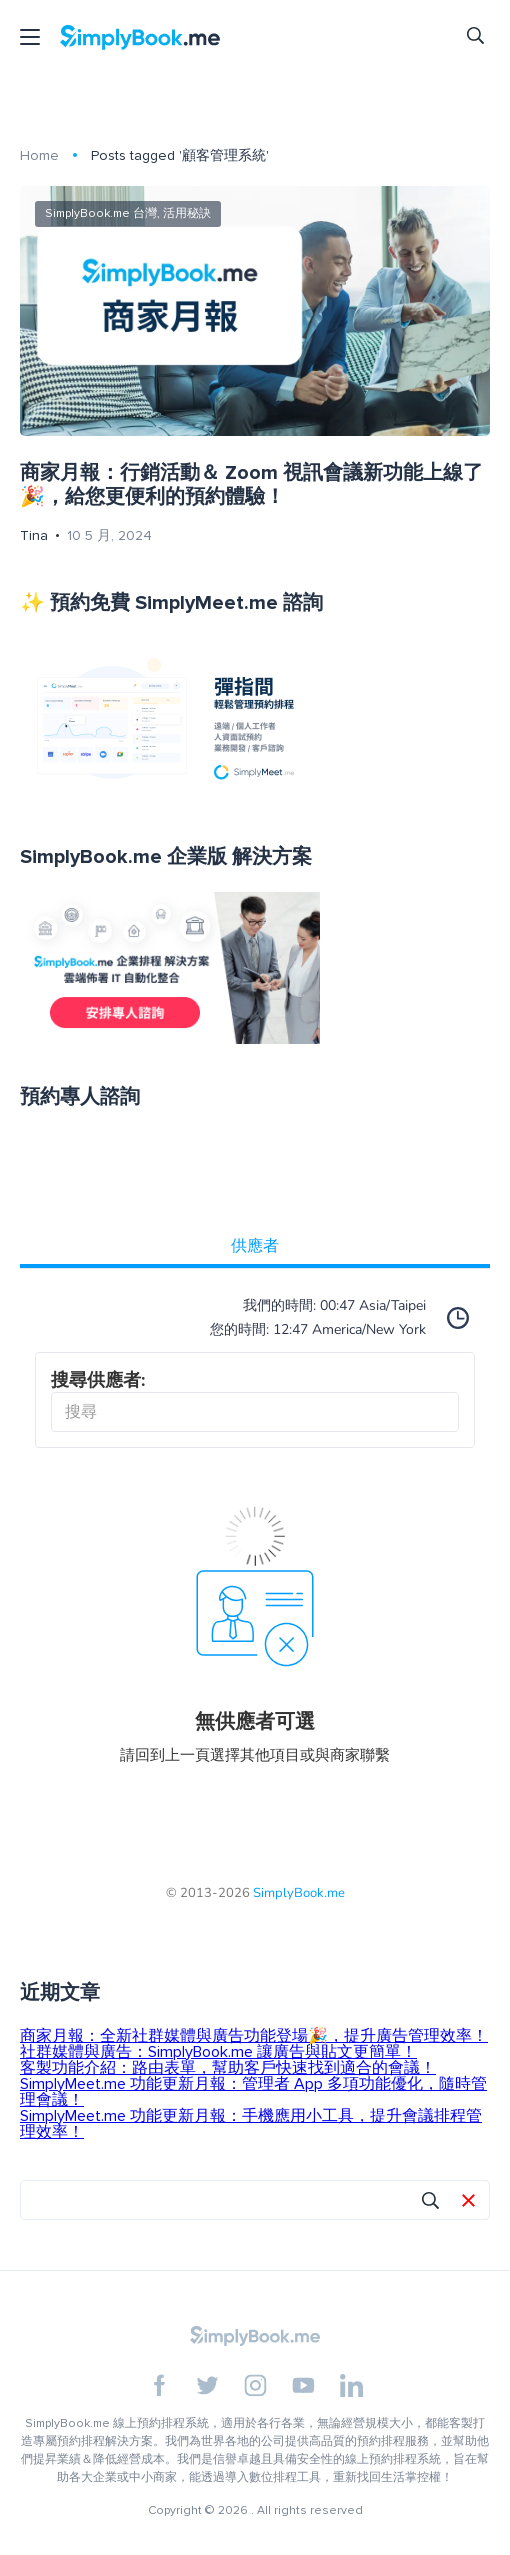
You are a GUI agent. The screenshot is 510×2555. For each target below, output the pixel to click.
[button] (468, 2202)
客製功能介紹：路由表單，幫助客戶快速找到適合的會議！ (228, 2068)
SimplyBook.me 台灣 (101, 213)
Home (39, 155)
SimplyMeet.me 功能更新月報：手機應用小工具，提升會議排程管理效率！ (251, 2124)
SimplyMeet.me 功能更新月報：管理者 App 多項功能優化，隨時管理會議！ (253, 2092)
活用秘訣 (187, 213)
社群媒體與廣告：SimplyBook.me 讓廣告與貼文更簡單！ (218, 2052)
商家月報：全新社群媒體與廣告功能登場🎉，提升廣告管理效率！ (254, 2036)
